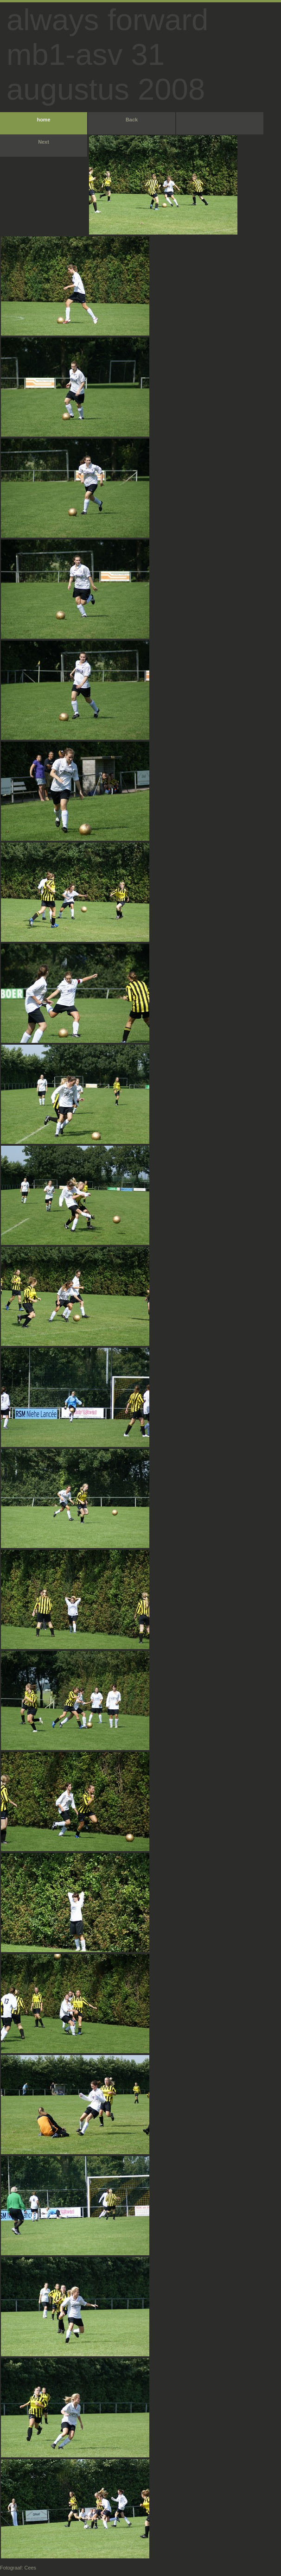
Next (43, 142)
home (43, 119)
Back (132, 119)
